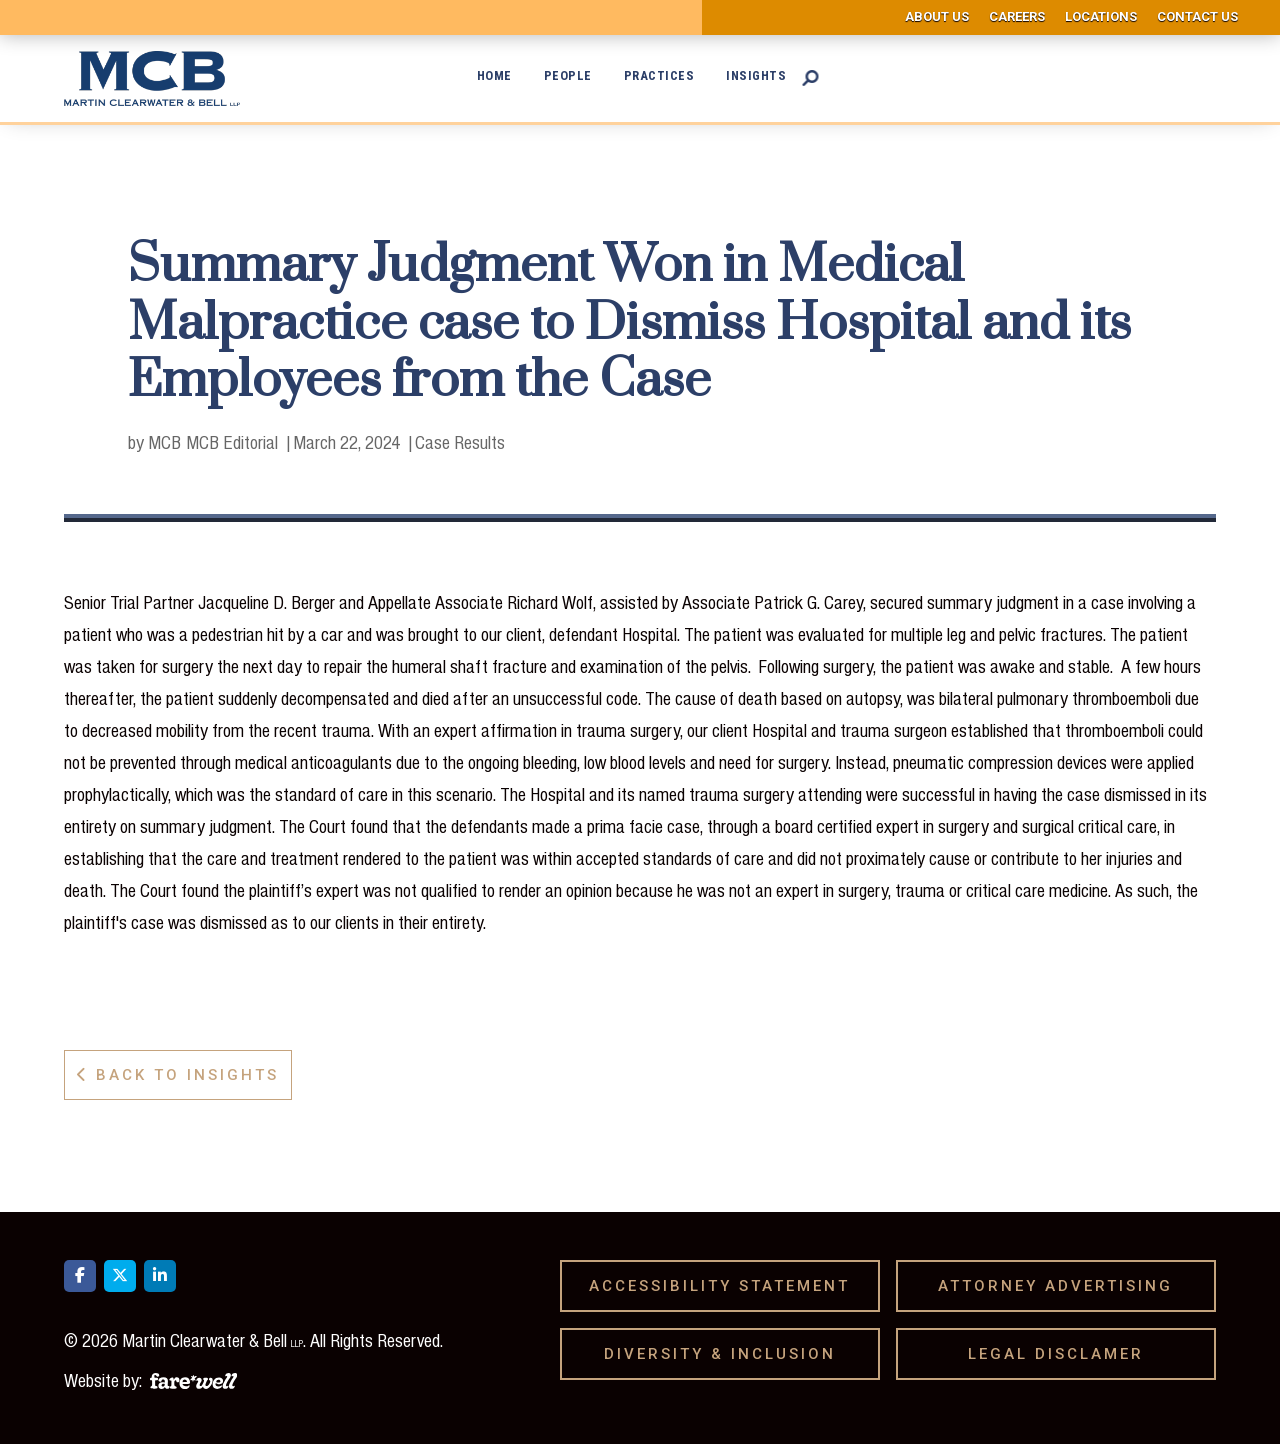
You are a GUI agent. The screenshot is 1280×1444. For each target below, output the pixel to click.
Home (494, 75)
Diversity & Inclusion (727, 1354)
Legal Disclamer (1063, 1354)
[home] (157, 78)
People (568, 75)
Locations (1101, 16)
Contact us (1197, 16)
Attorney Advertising (1062, 1286)
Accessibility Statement (726, 1286)
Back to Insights (178, 1075)
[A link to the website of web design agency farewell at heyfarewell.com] (193, 1378)
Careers (1017, 16)
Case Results (460, 442)
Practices (659, 75)
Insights (756, 75)
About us (937, 16)
